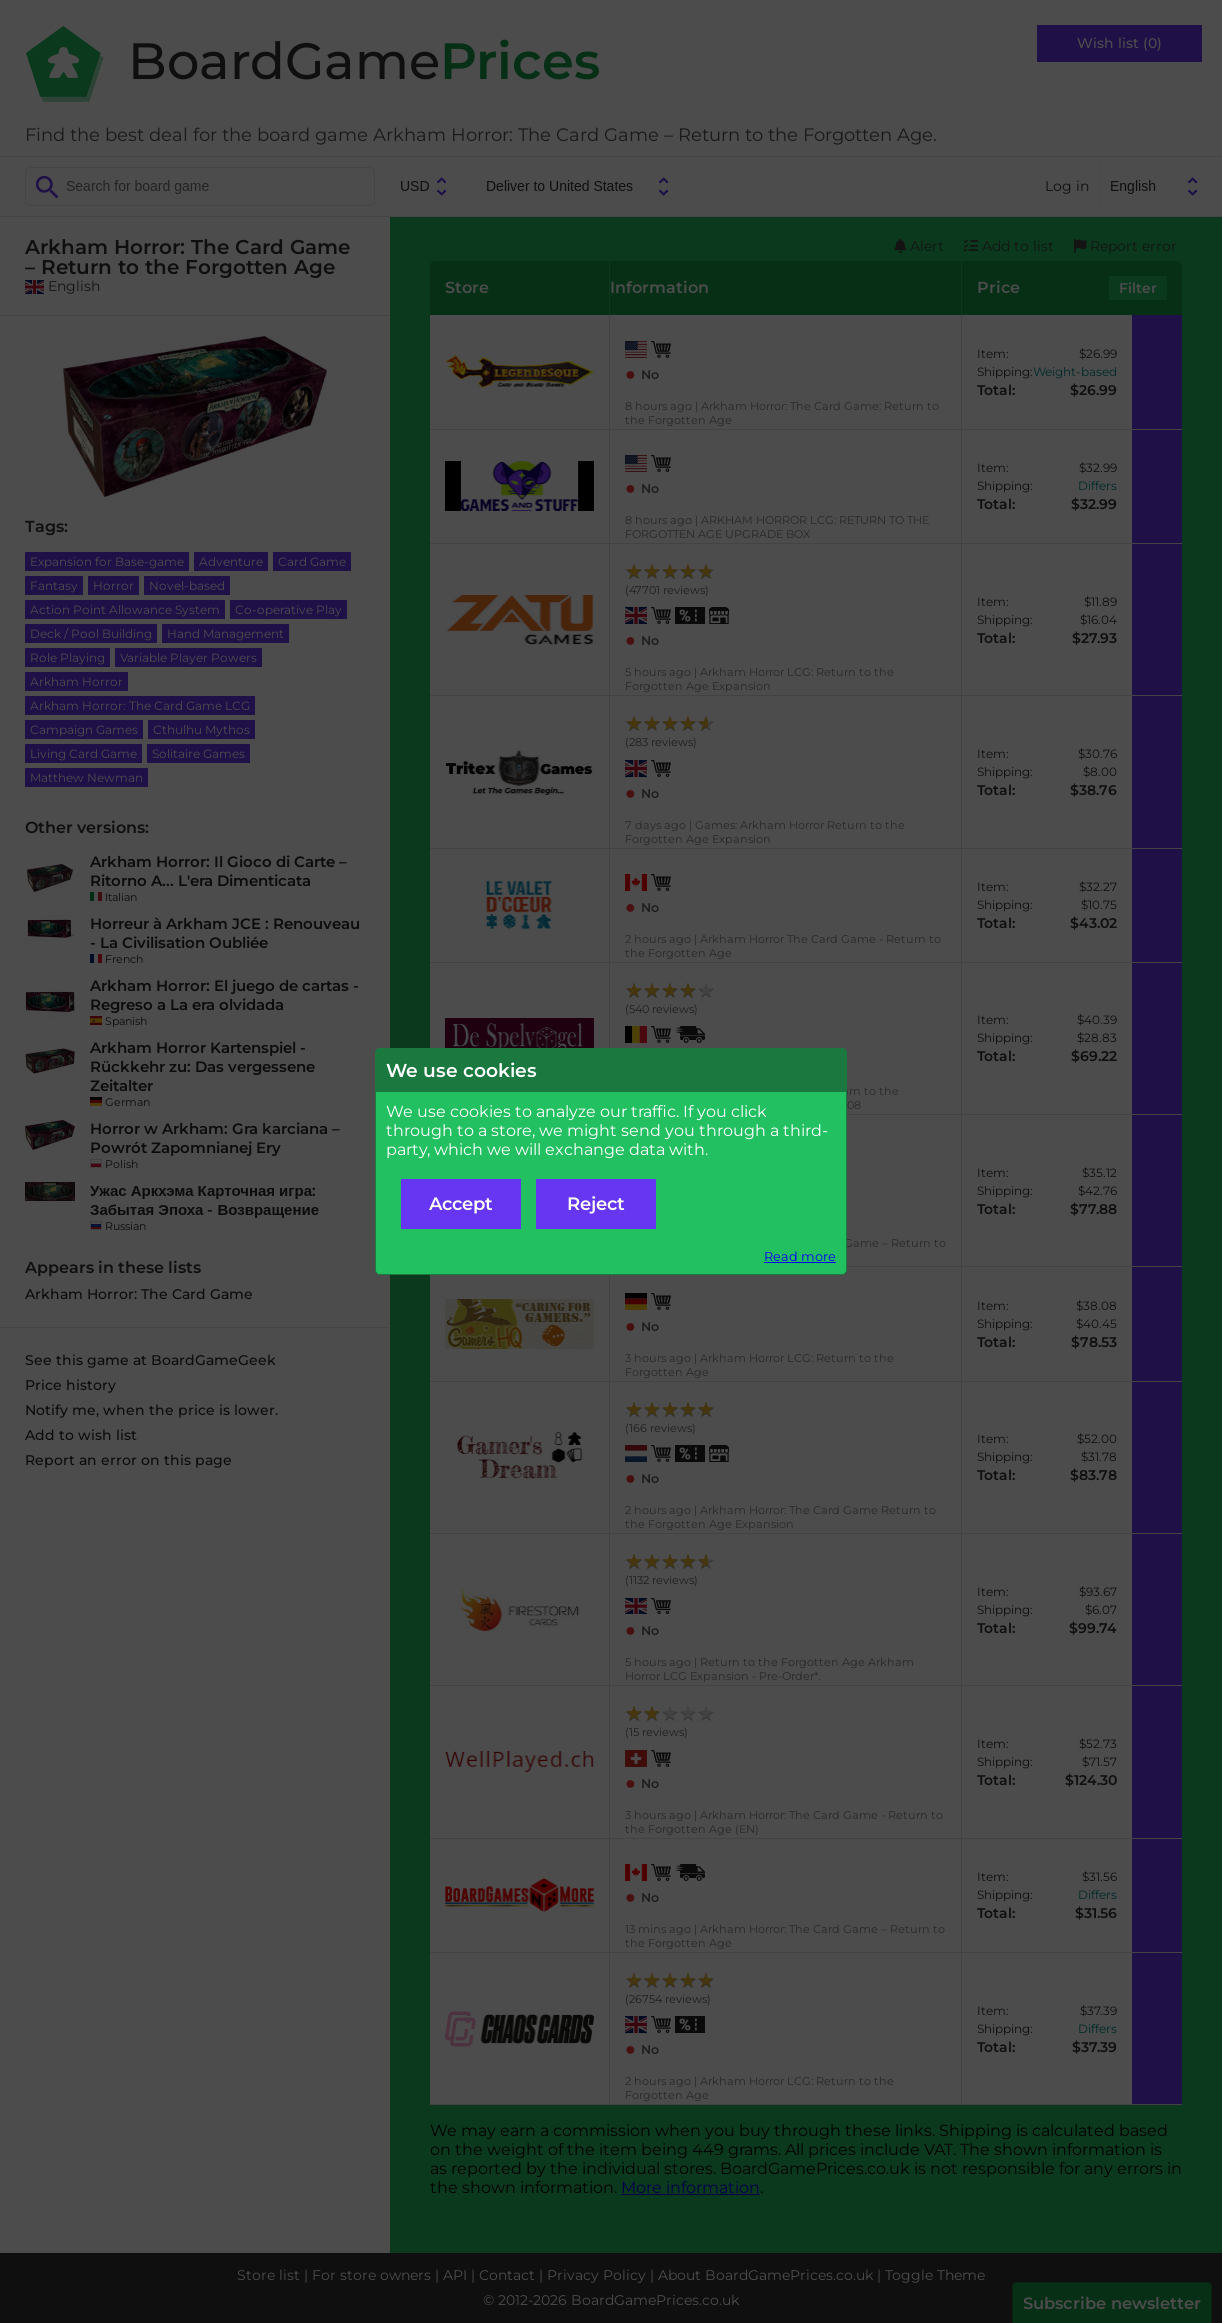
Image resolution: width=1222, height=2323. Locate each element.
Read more (800, 1256)
